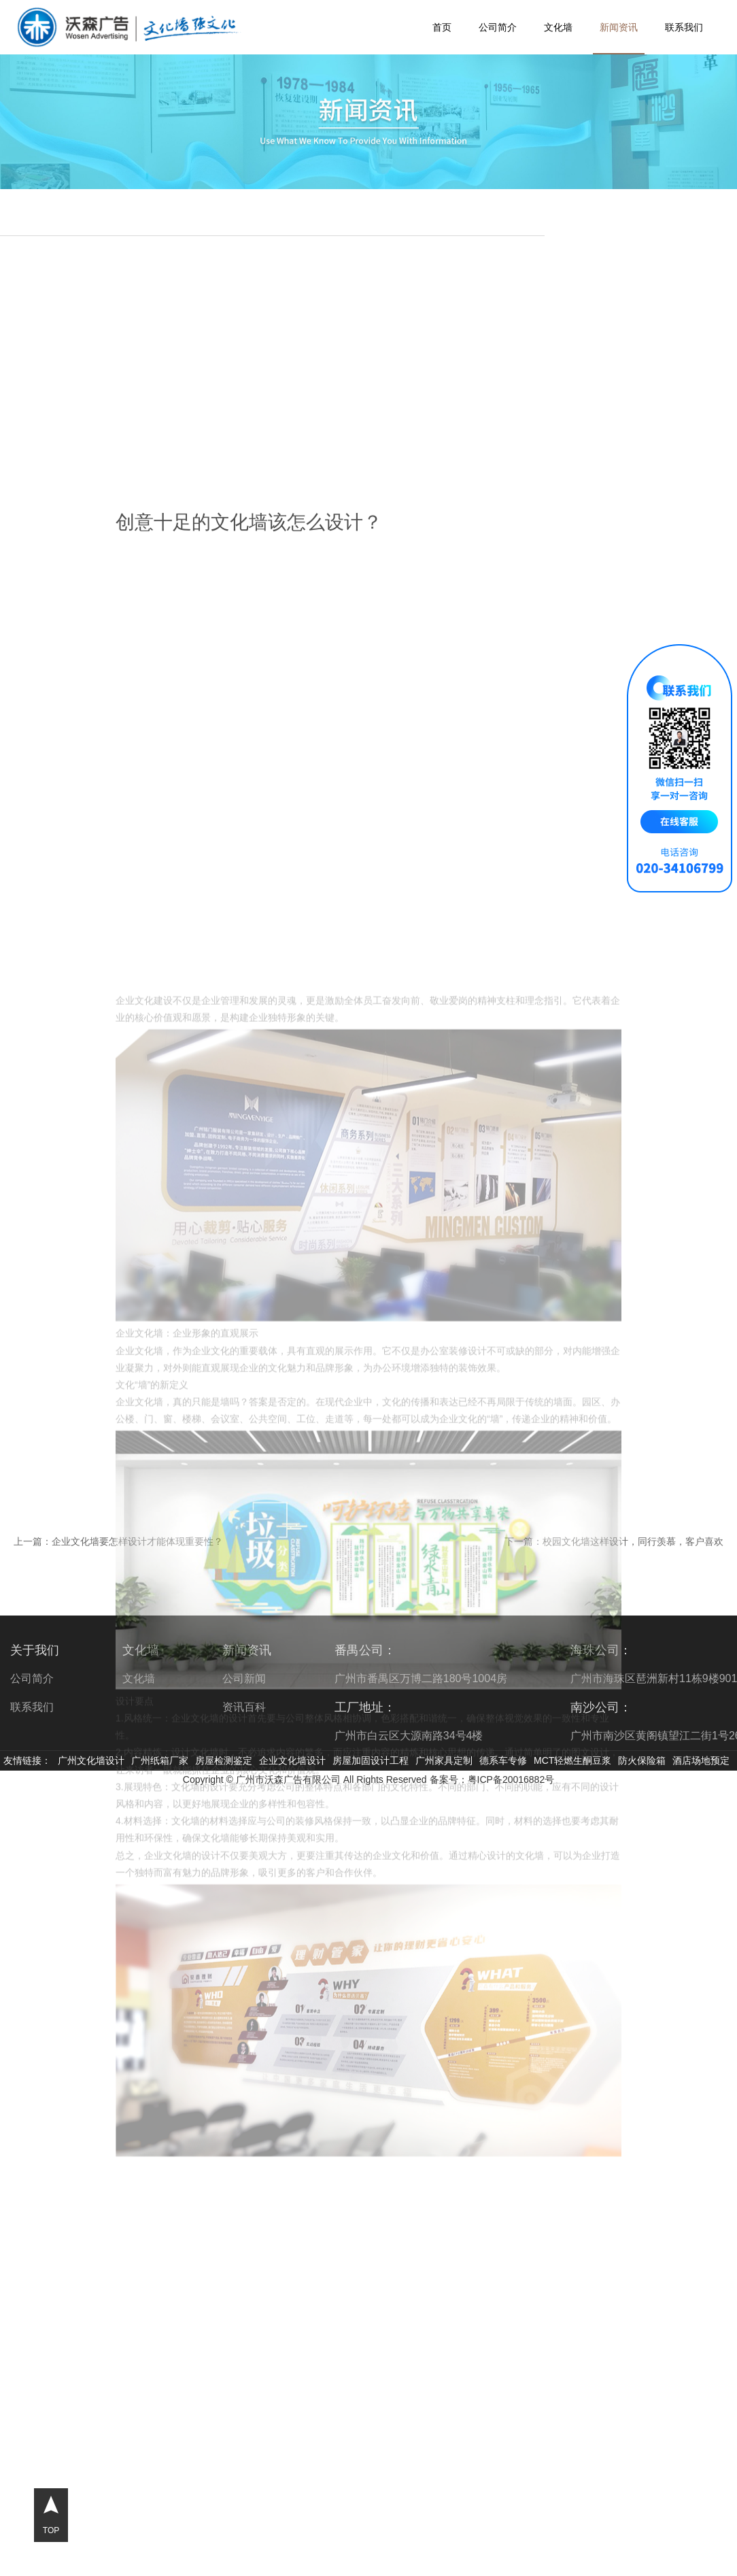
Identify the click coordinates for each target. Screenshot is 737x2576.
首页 (441, 27)
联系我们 (684, 27)
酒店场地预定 (701, 1760)
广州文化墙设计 (91, 1760)
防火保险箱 (642, 1760)
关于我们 (34, 1650)
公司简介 (498, 27)
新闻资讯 (619, 27)
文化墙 (558, 27)
